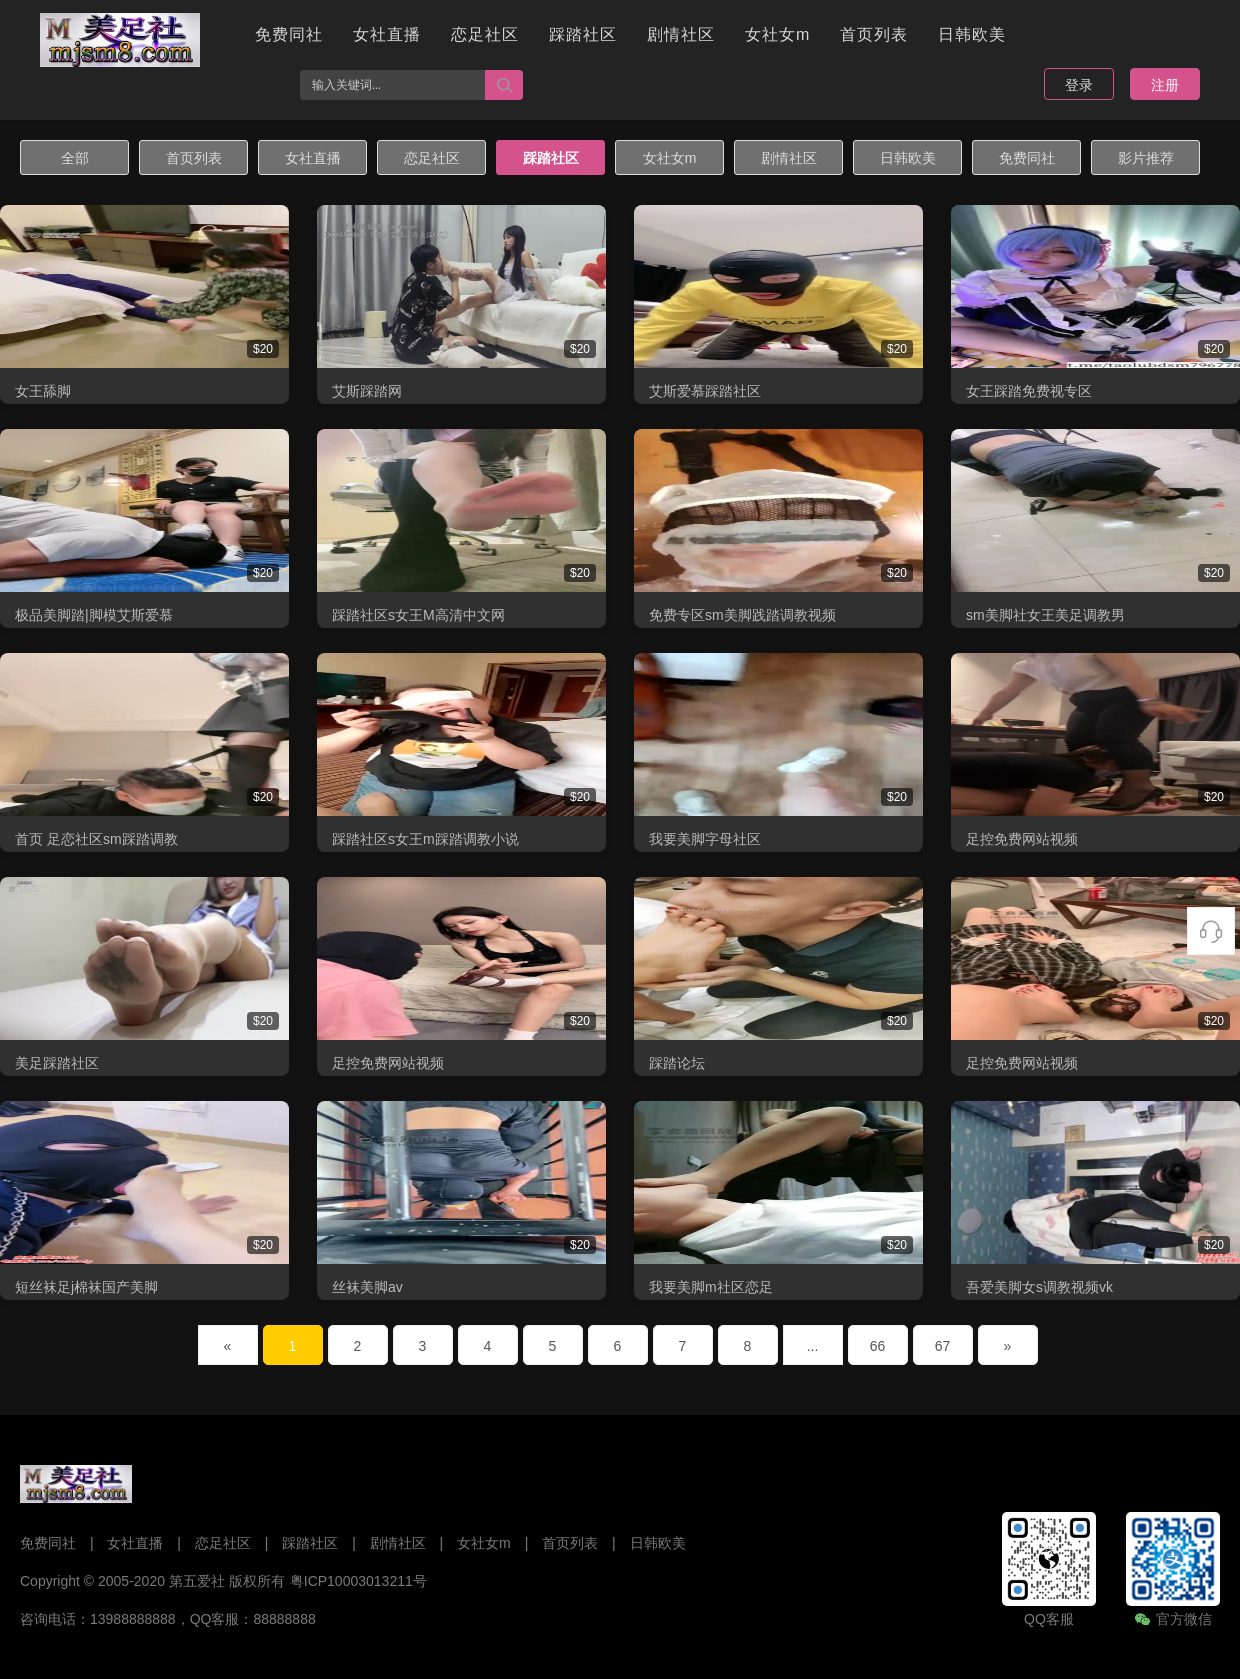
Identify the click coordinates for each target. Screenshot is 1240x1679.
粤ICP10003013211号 (358, 1581)
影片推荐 (1146, 158)
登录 (1079, 85)
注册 (1165, 85)
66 (878, 1346)
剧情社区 (681, 34)
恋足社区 (485, 34)
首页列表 (874, 34)
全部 (75, 158)
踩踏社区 (583, 34)
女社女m (777, 34)
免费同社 (289, 34)
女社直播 (387, 34)
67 (943, 1346)
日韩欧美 (972, 34)
